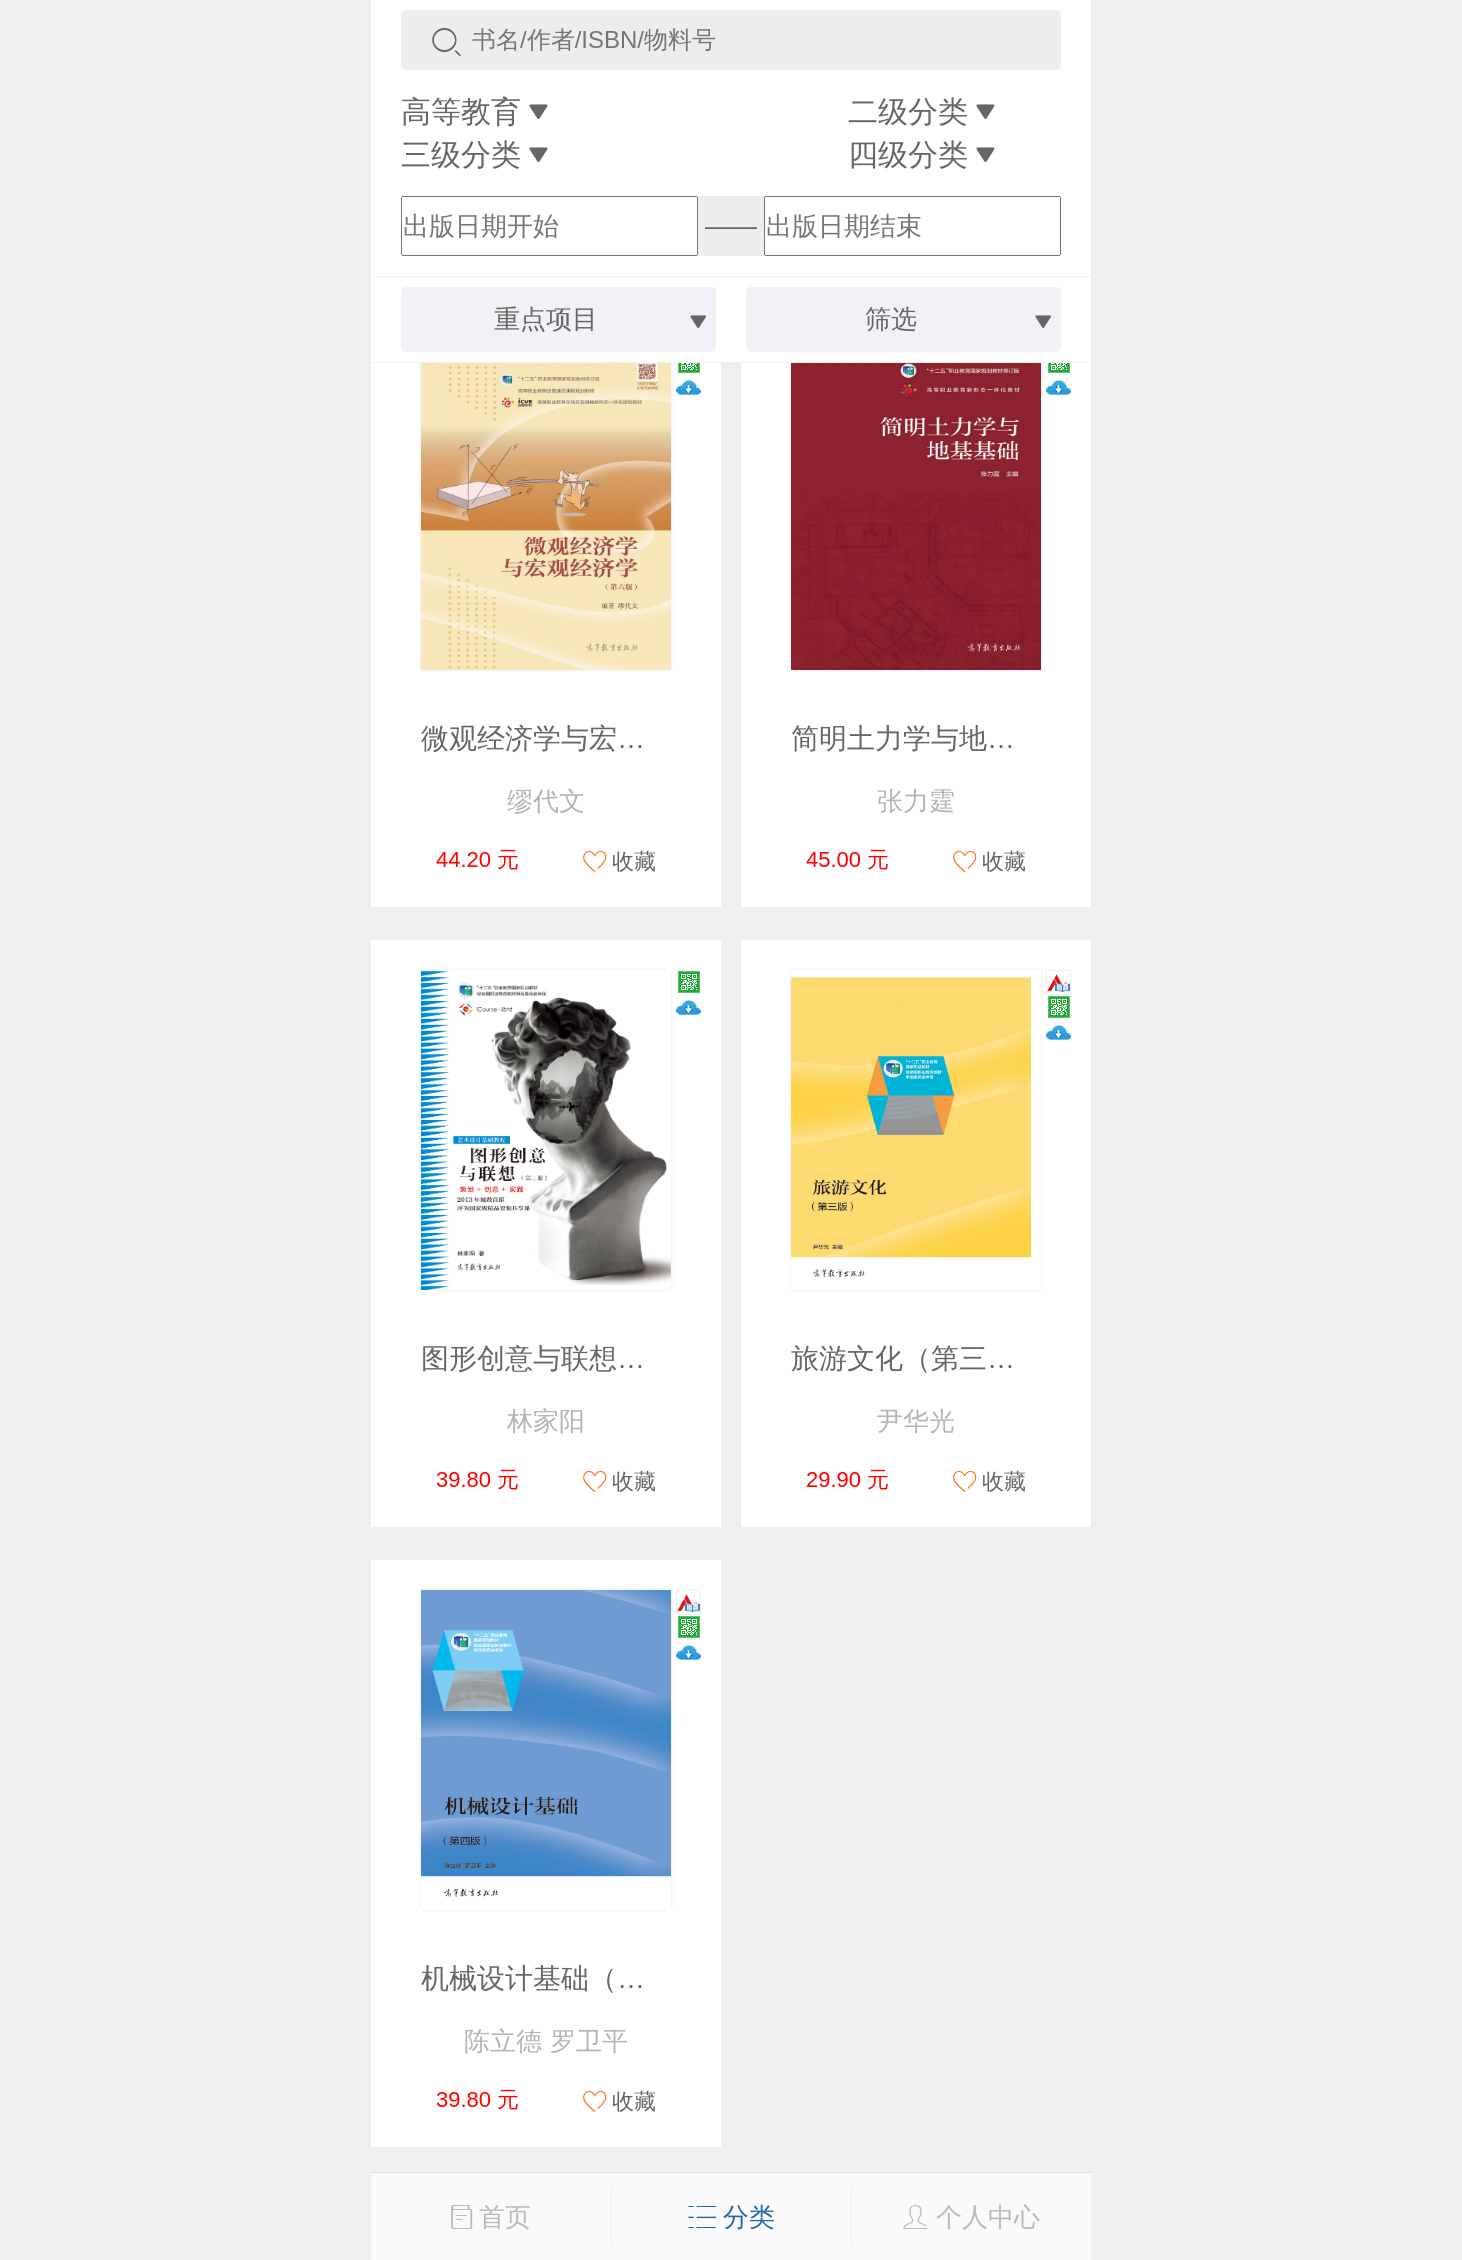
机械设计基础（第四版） (575, 1978)
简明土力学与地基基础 (931, 738)
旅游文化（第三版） (917, 1358)
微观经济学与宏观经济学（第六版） (645, 738)
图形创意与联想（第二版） (589, 1358)
